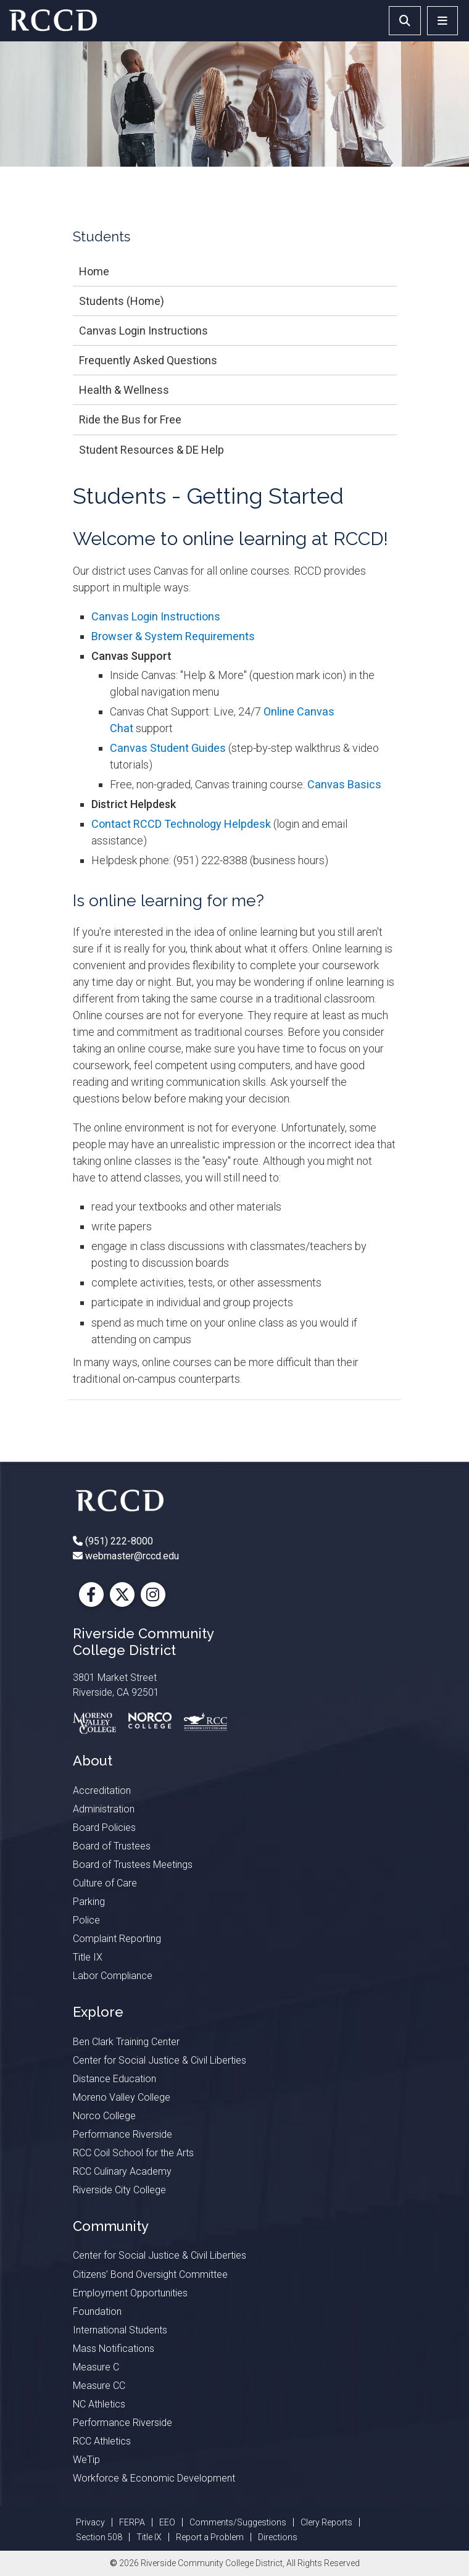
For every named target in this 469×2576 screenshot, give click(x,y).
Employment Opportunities (130, 2293)
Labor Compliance (112, 1976)
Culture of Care (105, 1883)
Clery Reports (326, 2522)
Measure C (96, 2367)
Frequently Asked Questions (148, 360)
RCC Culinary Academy (122, 2171)
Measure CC (99, 2385)
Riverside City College (119, 2190)
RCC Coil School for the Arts (133, 2153)
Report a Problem (210, 2537)
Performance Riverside (122, 2134)
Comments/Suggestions (237, 2522)
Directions (277, 2537)
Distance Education (114, 2079)
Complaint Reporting (117, 1939)
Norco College (104, 2116)
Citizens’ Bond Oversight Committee (150, 2274)
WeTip (86, 2460)
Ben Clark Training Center (126, 2042)
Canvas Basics (344, 784)
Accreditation (102, 1790)
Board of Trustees (112, 1846)
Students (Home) (121, 300)
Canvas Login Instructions (143, 330)
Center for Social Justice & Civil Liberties (159, 2060)
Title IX (87, 1957)
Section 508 (99, 2537)
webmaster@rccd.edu (131, 1556)
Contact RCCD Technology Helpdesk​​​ (181, 823)
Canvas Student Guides (168, 747)
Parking (89, 1901)
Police (86, 1920)
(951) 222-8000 (118, 1541)
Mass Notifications (113, 2348)
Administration (104, 1809)
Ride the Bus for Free (130, 419)
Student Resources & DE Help (151, 449)
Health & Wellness (124, 389)
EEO (167, 2522)
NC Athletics (99, 2404)
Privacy (90, 2522)
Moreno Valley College (121, 2097)
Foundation (97, 2311)
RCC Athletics (102, 2441)
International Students (120, 2330)
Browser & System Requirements (173, 636)
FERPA (132, 2522)
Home (94, 271)
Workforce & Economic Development (154, 2478)
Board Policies (104, 1827)
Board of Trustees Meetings (133, 1864)
